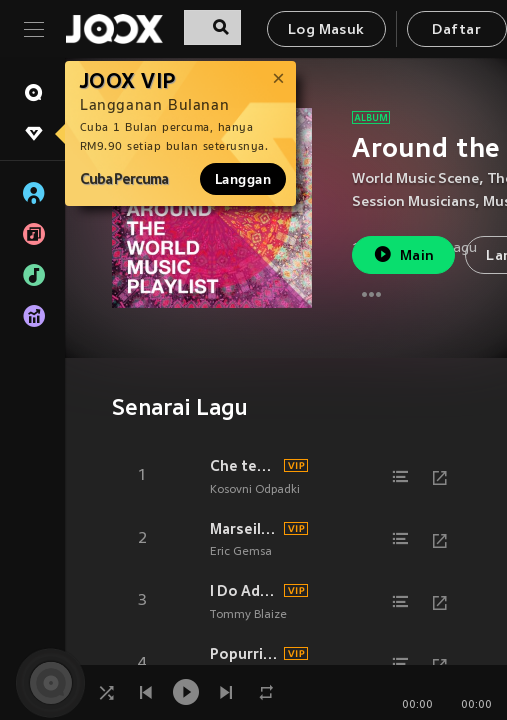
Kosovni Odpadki (255, 490)
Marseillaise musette (244, 529)
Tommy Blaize (248, 615)
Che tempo (244, 466)
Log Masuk (326, 30)
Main (403, 254)
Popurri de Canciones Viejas (244, 654)
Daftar (456, 30)
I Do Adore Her (244, 591)
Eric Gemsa (241, 552)
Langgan (243, 179)
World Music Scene (415, 179)
